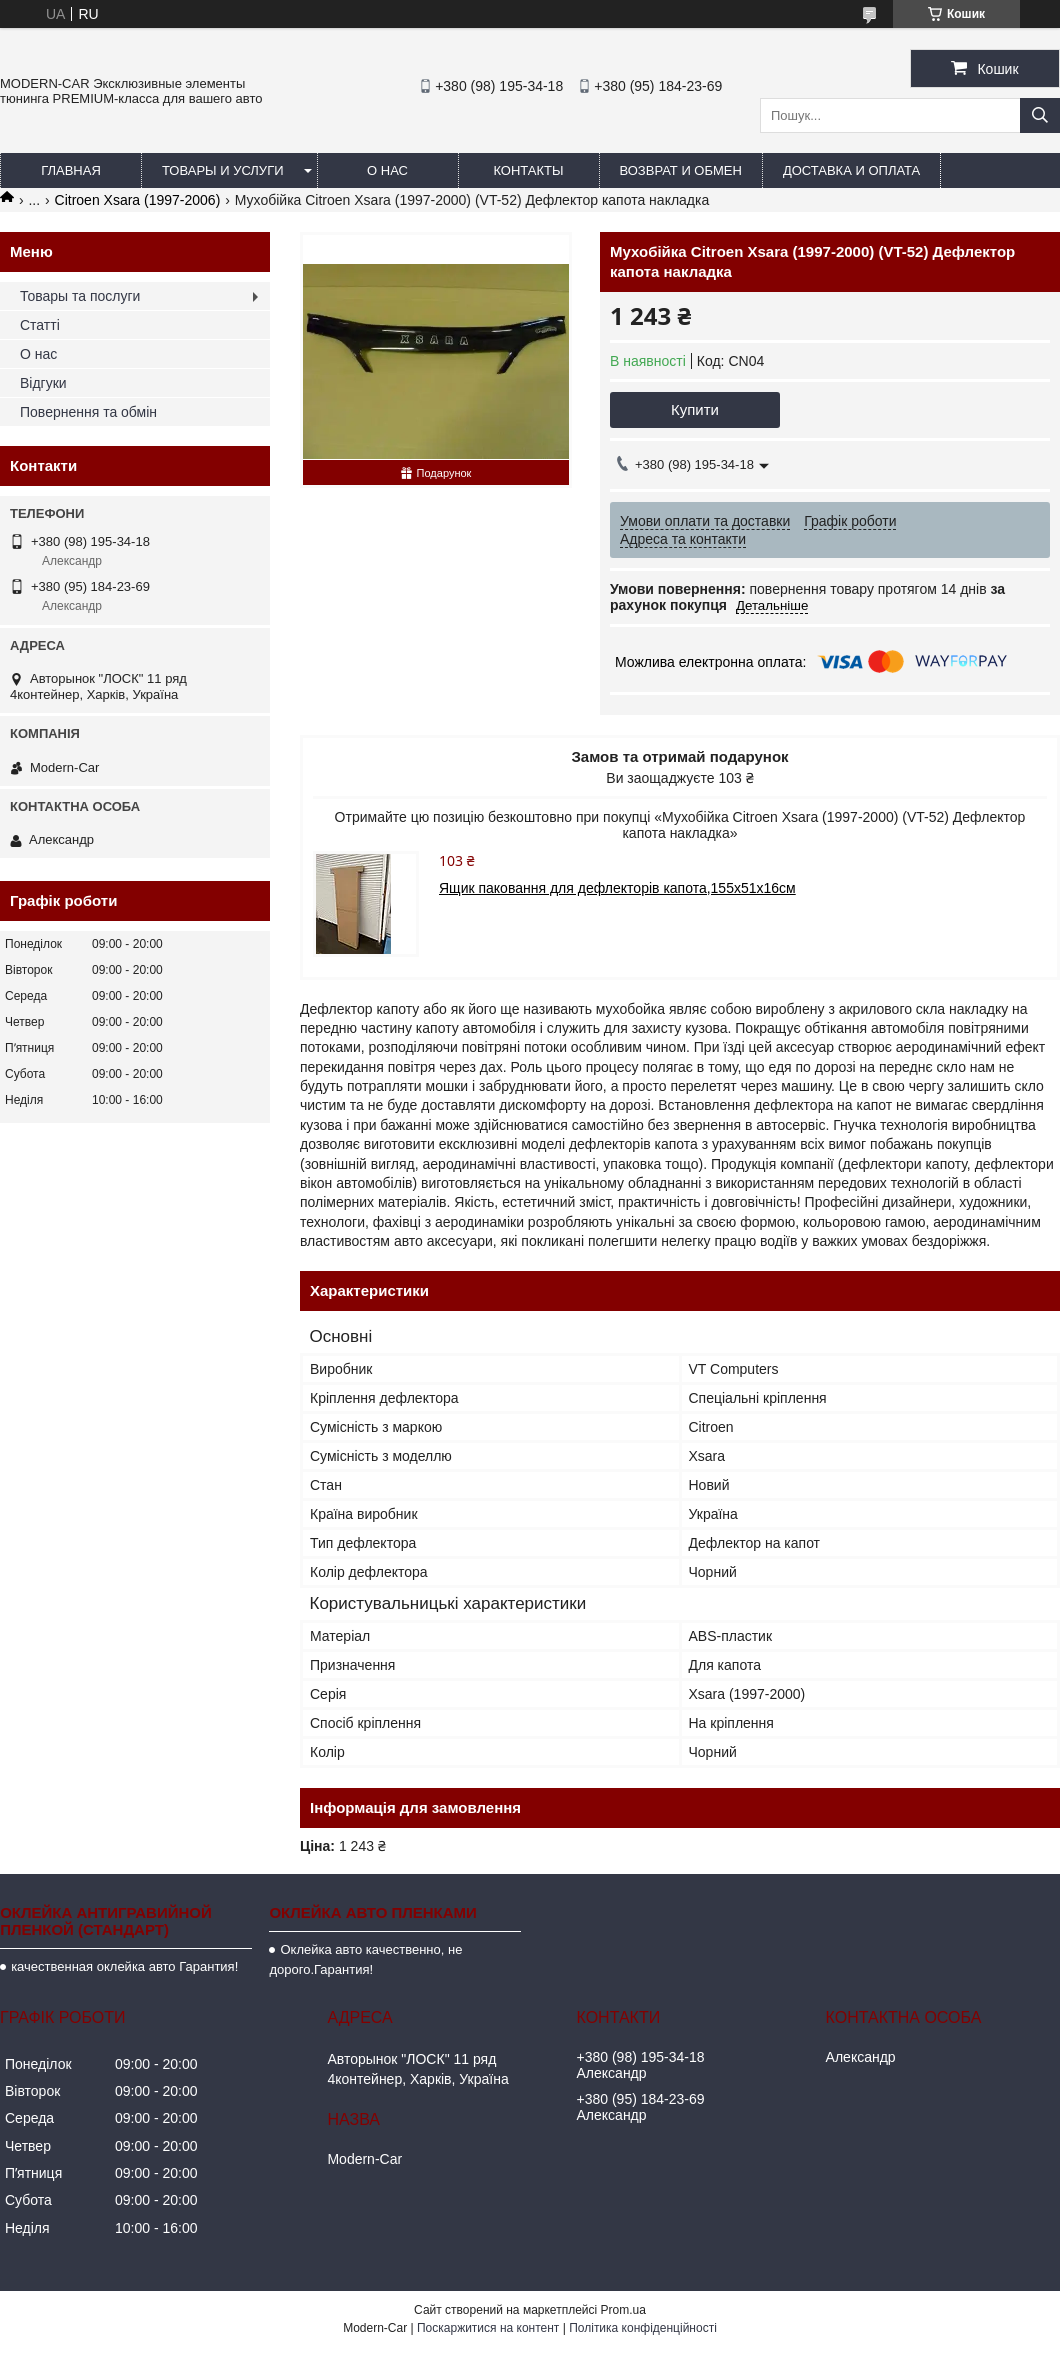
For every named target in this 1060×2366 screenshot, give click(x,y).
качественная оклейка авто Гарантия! (124, 1966)
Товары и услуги (223, 170)
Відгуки (43, 383)
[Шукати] (1040, 115)
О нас (387, 170)
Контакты (528, 170)
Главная (71, 170)
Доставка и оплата (851, 170)
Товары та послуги (80, 296)
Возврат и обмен (681, 170)
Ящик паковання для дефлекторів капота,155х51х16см (617, 888)
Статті (40, 325)
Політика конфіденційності (643, 2328)
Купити (695, 409)
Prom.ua (623, 2310)
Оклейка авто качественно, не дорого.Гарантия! (365, 1959)
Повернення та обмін (88, 412)
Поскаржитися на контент (488, 2328)
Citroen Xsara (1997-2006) (138, 200)
